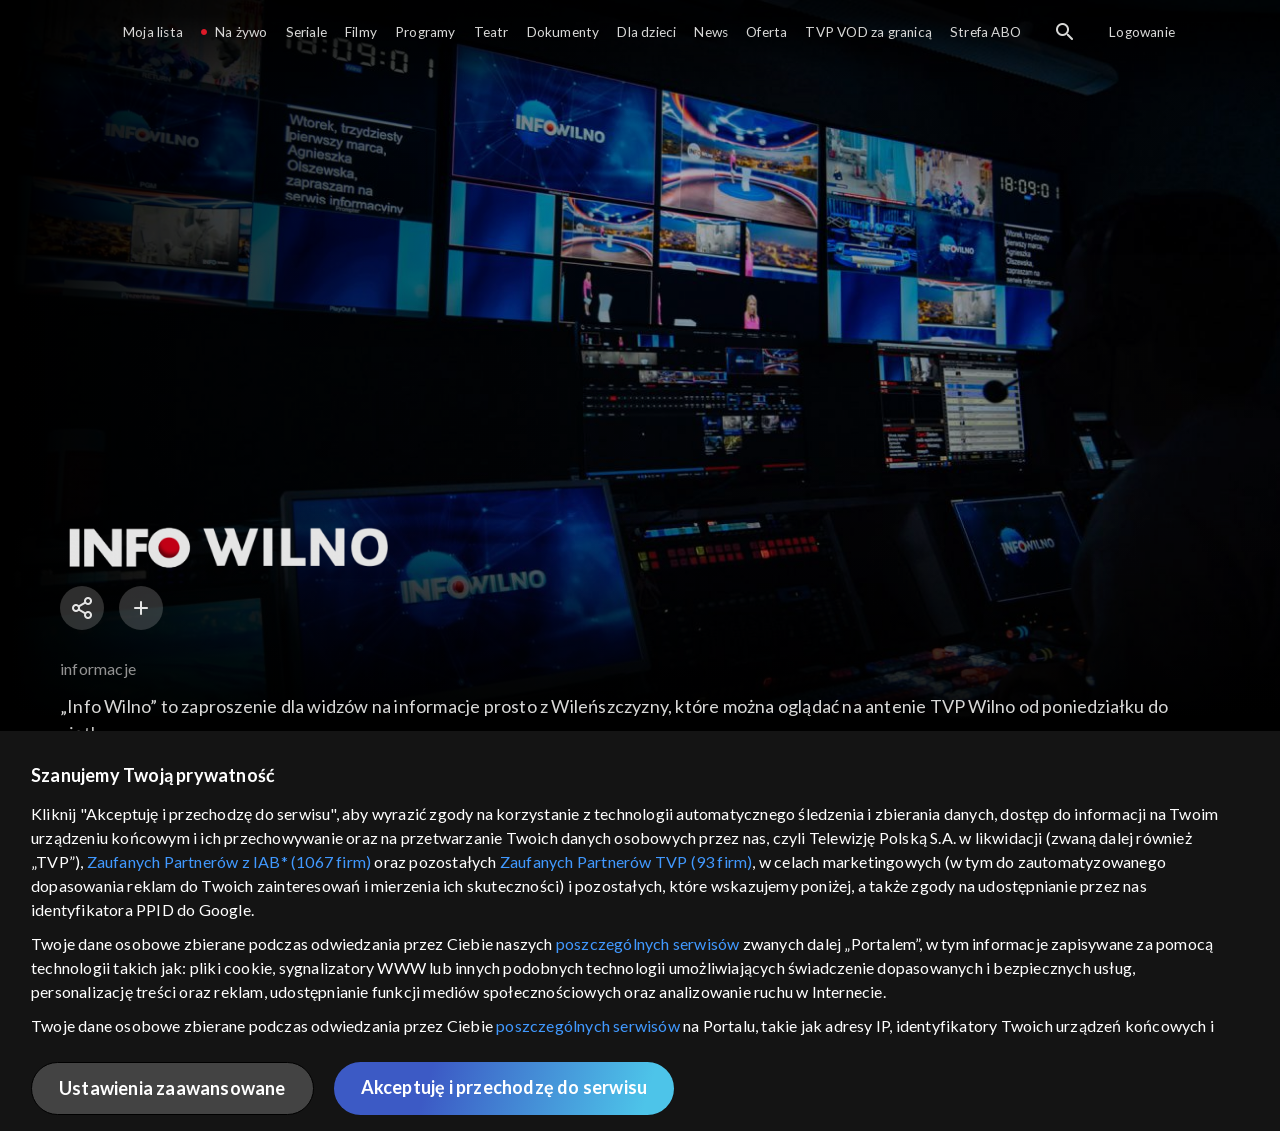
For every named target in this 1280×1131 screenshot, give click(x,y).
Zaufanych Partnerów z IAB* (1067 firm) (229, 861)
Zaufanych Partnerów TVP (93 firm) (626, 861)
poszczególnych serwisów (648, 943)
